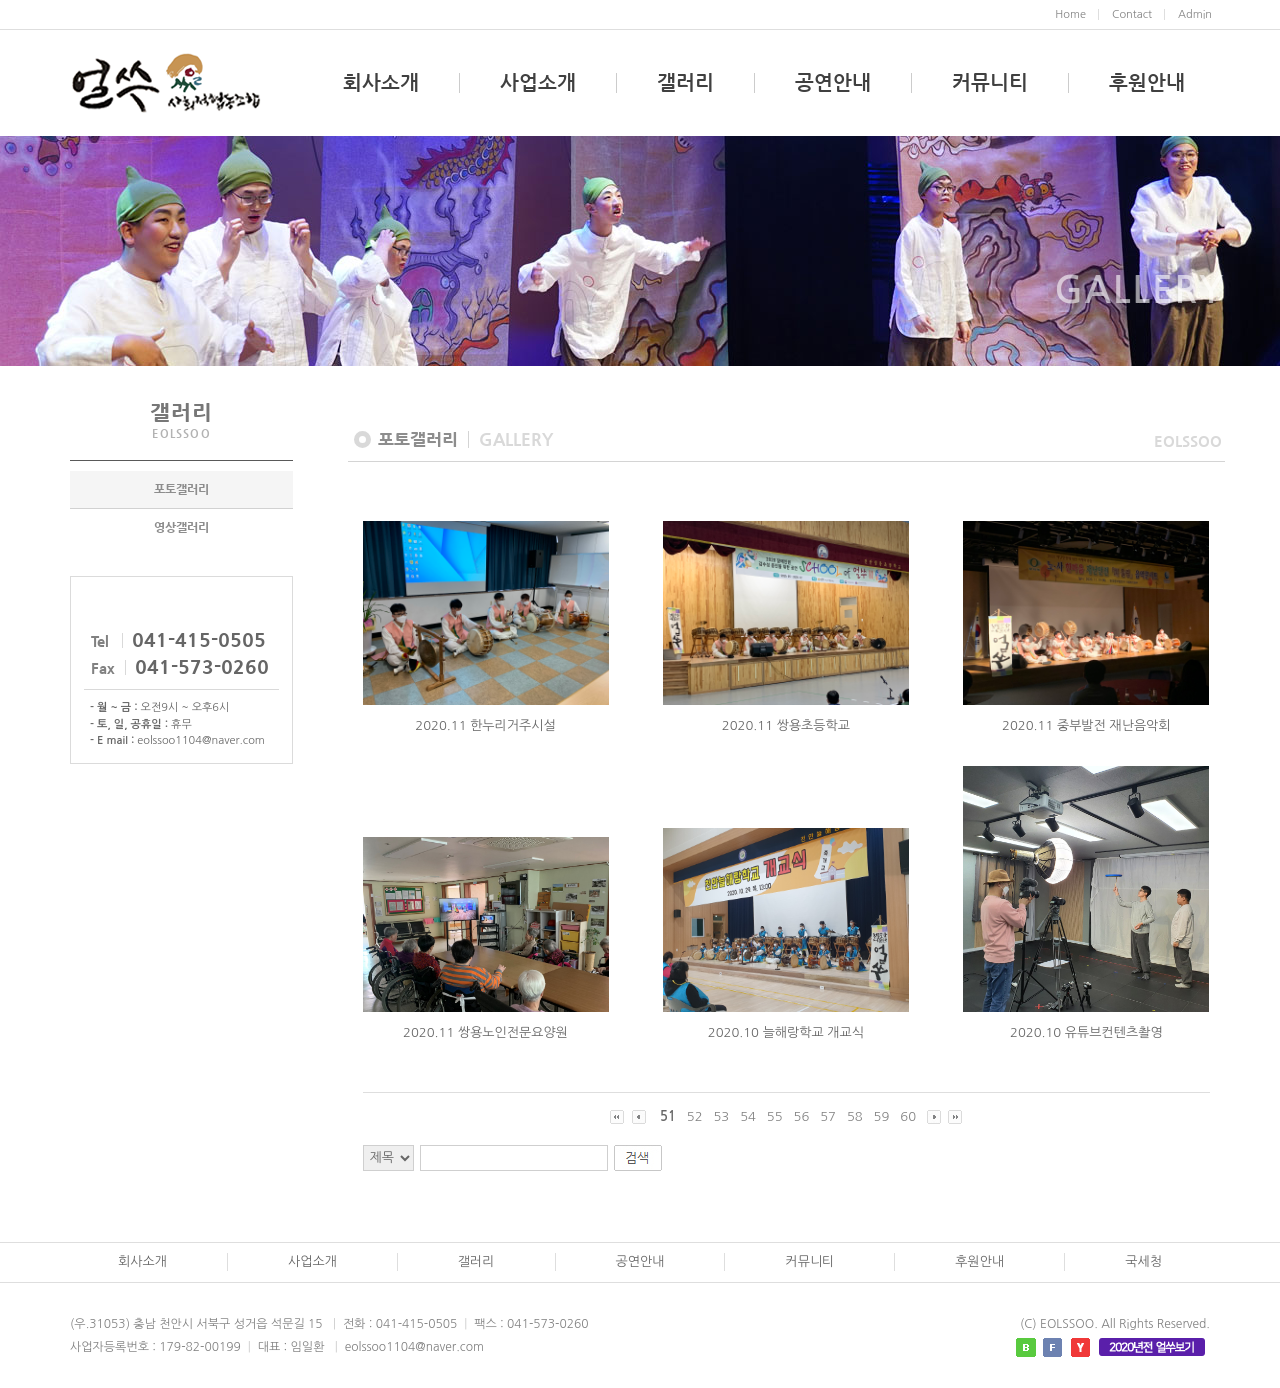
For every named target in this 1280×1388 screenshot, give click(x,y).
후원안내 (1147, 83)
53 (721, 1116)
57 (828, 1116)
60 (908, 1116)
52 (695, 1116)
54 (748, 1116)
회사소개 (381, 83)
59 (882, 1116)
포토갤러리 (181, 490)
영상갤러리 (181, 528)
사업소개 (538, 83)
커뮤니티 (990, 83)
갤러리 (685, 83)
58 (855, 1116)
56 (802, 1116)
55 (775, 1116)
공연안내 (833, 83)
